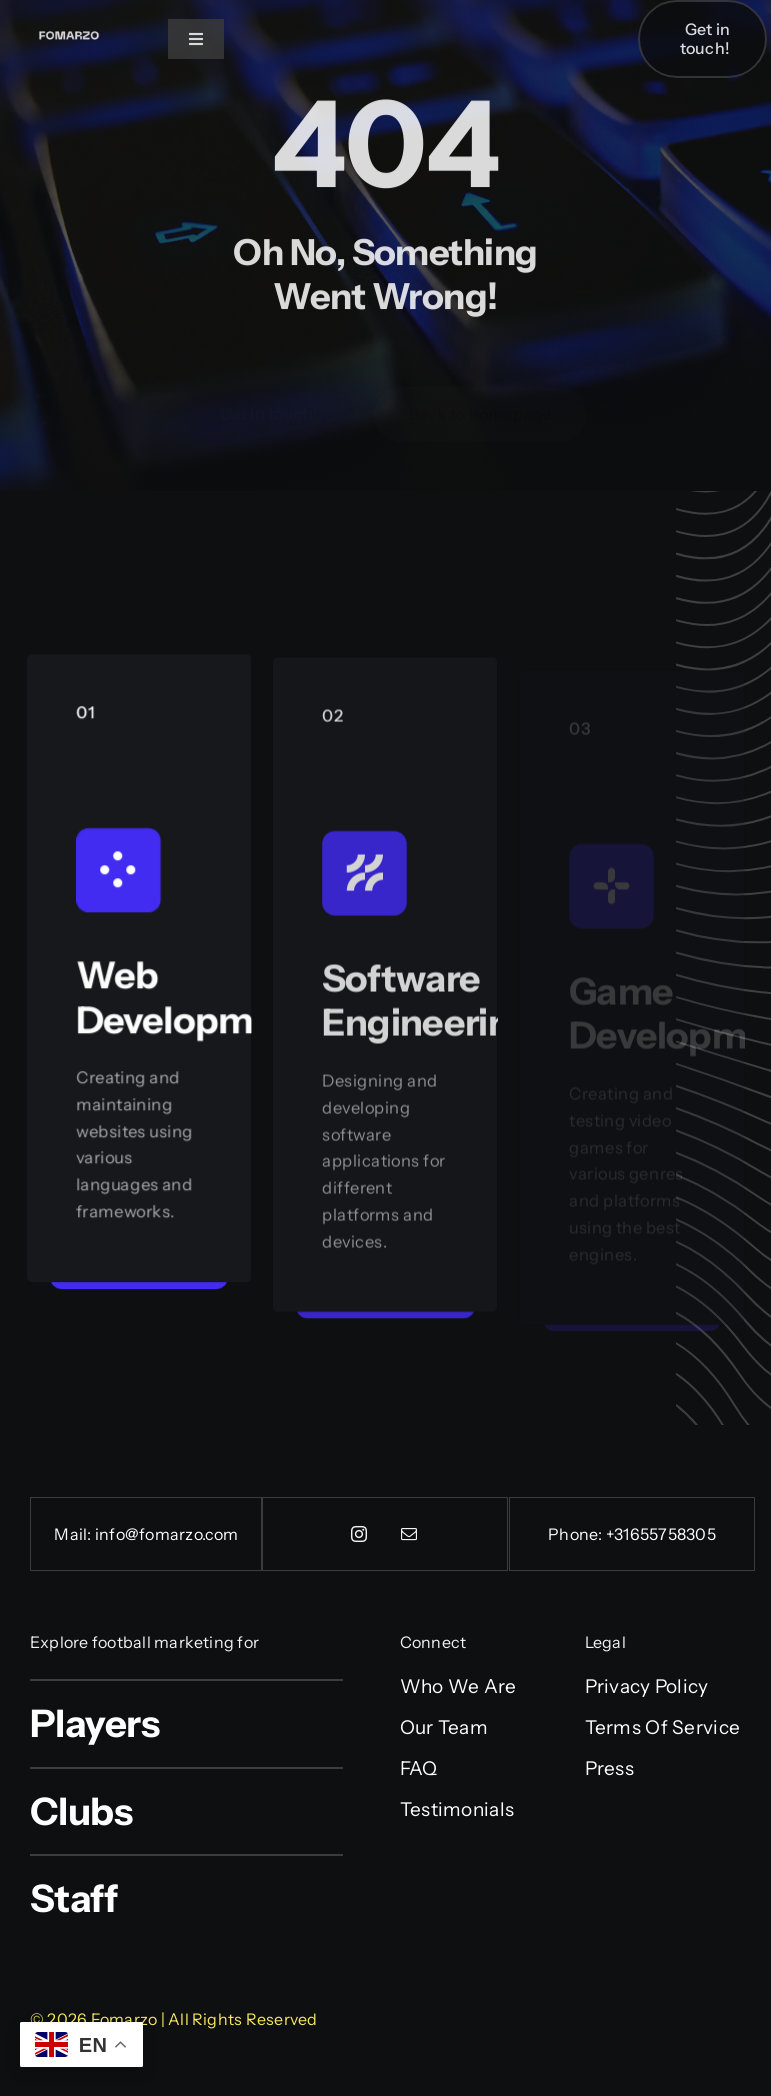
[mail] (410, 1534)
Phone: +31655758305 (632, 1534)
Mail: (74, 1534)
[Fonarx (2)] (69, 30)
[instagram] (360, 1534)
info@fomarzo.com (167, 1534)
